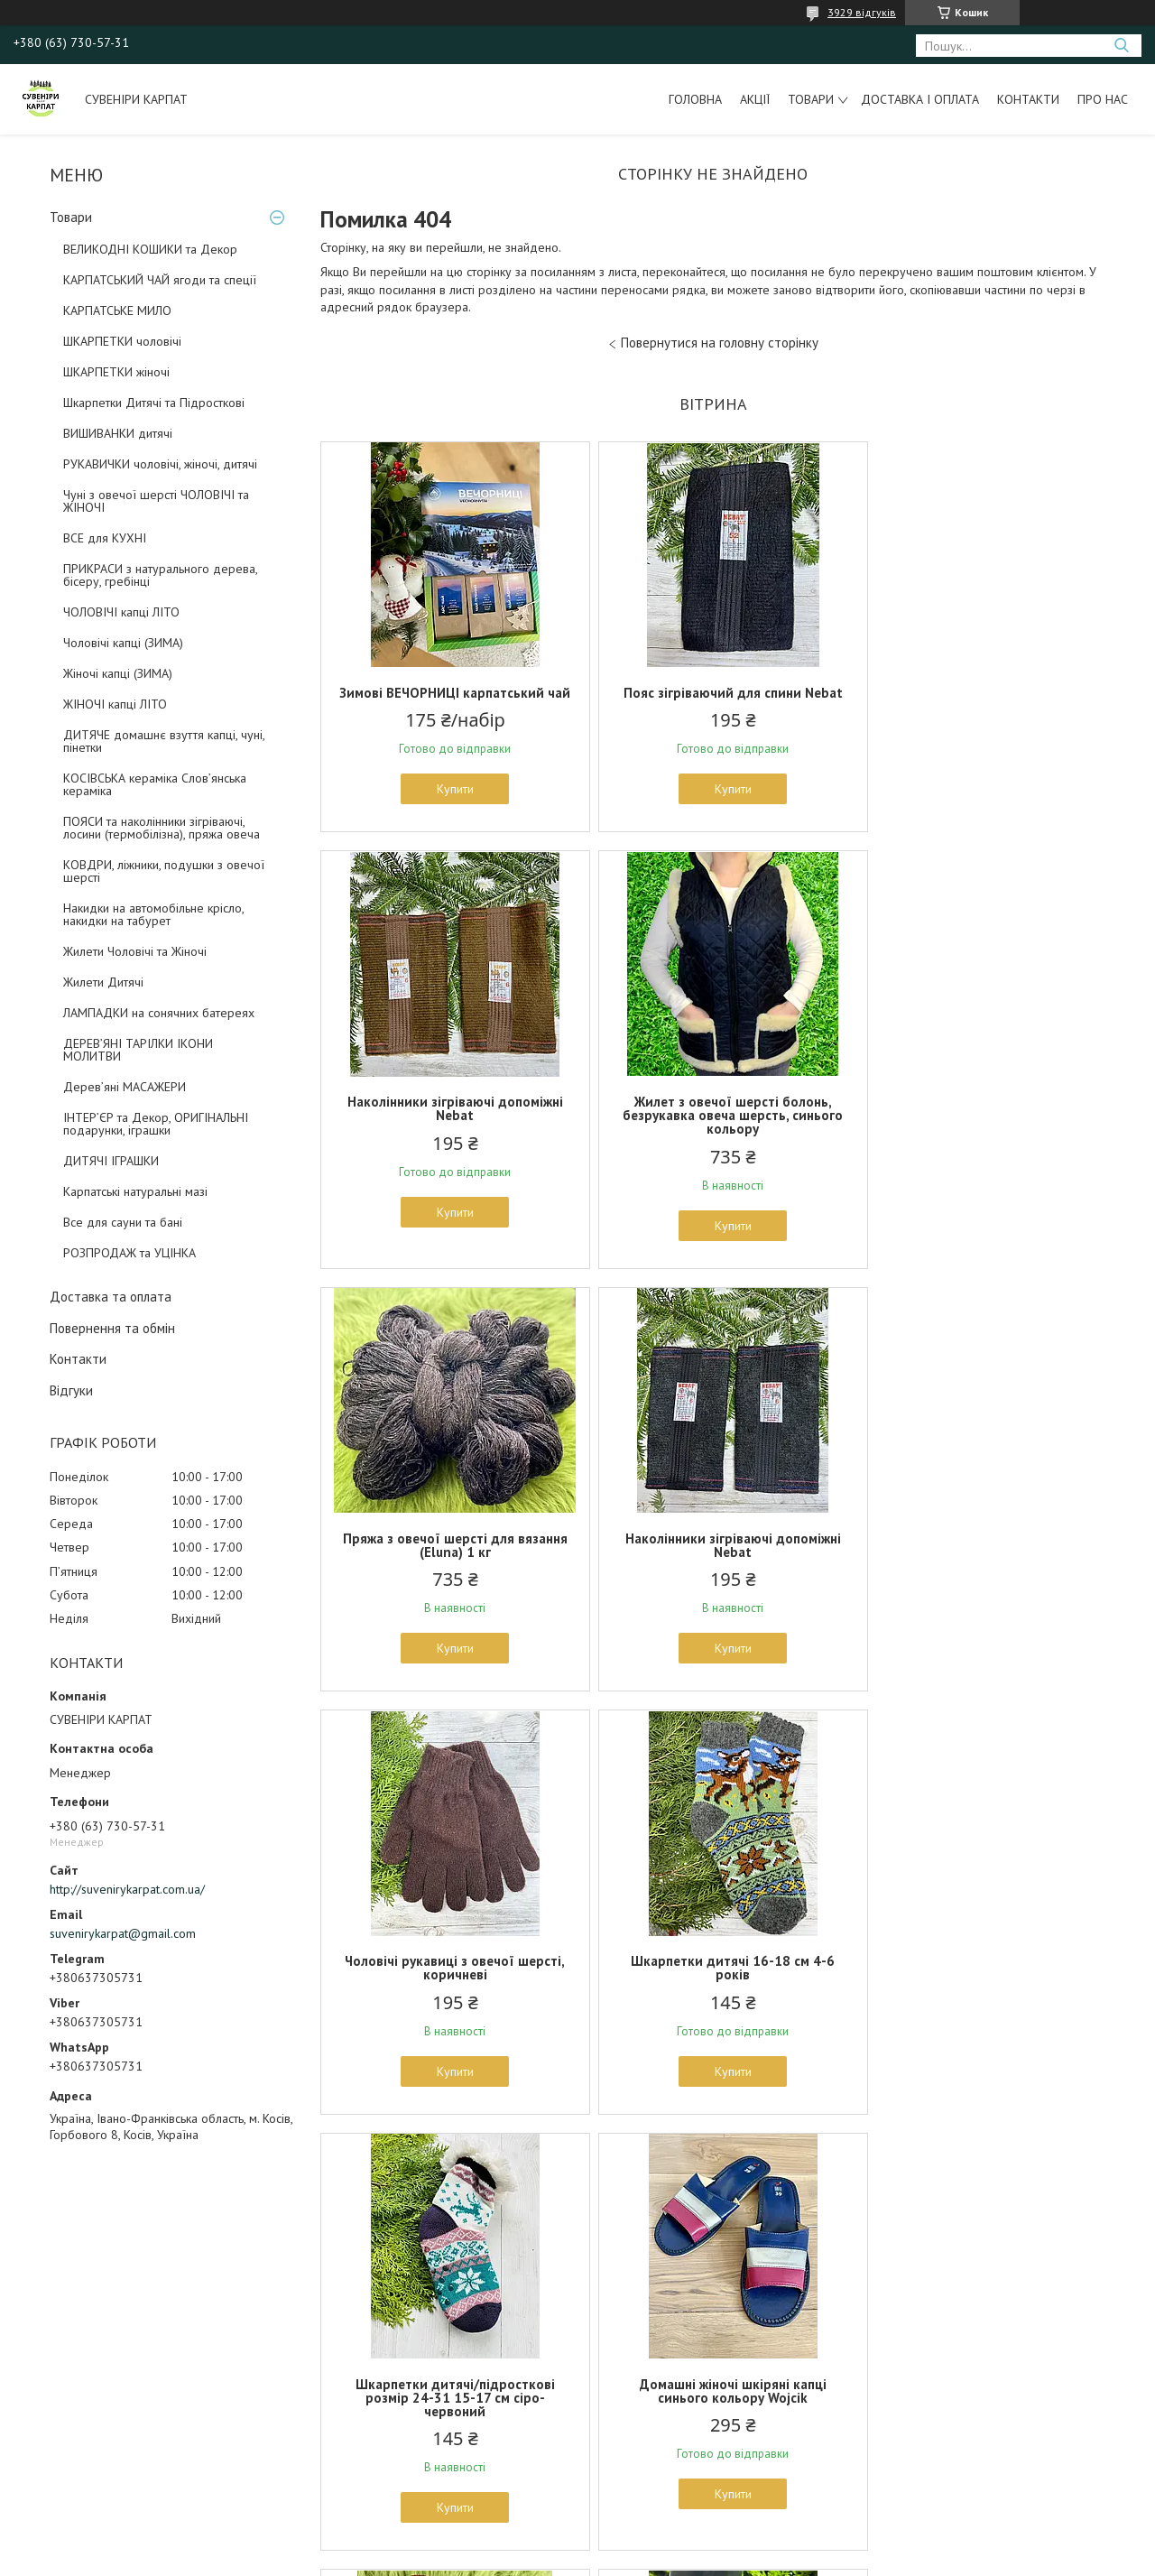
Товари (811, 99)
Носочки (327, 2322)
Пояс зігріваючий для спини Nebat (712, 693)
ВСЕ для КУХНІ (104, 538)
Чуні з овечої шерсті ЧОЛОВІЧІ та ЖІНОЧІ (156, 500)
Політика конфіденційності (694, 2558)
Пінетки (324, 2364)
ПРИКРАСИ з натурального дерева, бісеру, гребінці (160, 575)
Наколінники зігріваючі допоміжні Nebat (977, 699)
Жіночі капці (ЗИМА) (117, 673)
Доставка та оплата (110, 1296)
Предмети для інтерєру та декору (685, 2343)
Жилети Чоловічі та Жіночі (135, 951)
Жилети (38, 2385)
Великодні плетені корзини (663, 2426)
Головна (695, 99)
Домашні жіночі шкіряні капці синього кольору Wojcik (449, 1994)
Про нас (1102, 99)
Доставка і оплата (920, 99)
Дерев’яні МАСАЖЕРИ (124, 1087)
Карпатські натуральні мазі (135, 1191)
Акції (755, 99)
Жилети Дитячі (103, 982)
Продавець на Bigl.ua (577, 2542)
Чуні (29, 2343)
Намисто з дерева (976, 1988)
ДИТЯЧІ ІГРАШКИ (111, 1161)
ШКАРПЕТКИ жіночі (116, 372)
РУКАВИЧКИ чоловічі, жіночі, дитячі (160, 464)
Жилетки (327, 2385)
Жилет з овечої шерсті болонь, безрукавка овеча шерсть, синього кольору (448, 1128)
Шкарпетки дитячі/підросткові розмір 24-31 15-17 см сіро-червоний (976, 1565)
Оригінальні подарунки (937, 2301)
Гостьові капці (626, 2405)
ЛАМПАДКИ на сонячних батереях (158, 1013)
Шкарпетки (47, 2301)
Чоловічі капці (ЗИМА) (123, 643)
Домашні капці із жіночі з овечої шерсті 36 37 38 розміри (713, 1994)
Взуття (321, 2343)
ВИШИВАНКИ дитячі (117, 433)
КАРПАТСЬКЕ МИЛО (117, 310)
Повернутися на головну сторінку (719, 342)
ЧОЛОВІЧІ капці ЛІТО (121, 612)
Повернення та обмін (112, 1328)
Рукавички (46, 2322)
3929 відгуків (861, 12)
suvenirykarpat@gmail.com (123, 1933)
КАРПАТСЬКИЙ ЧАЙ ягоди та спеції (159, 280)
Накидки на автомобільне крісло (107, 2426)
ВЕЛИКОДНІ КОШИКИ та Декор (150, 249)
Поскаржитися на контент (553, 2558)
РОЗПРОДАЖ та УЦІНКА (129, 1253)
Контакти (1028, 99)
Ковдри (610, 2364)
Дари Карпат (625, 2447)
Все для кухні (626, 2301)
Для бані (613, 2385)
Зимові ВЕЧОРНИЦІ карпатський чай (448, 699)
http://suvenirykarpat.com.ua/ (127, 1889)
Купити (448, 802)
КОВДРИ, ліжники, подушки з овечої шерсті (163, 871)
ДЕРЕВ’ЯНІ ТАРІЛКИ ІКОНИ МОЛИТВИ (138, 1049)
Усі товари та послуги (707, 2185)
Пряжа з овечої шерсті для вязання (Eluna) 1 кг (712, 1121)
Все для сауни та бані (122, 1222)
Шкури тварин (627, 2322)
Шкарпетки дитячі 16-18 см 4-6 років (713, 1558)
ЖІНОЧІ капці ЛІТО (115, 704)
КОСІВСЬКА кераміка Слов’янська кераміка (154, 784)
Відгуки (71, 1390)
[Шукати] (1121, 45)
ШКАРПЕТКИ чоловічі (122, 341)
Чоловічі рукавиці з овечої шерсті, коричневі (448, 1558)
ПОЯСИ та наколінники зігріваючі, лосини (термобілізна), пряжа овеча (161, 827)
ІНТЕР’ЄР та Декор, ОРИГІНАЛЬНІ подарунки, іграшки (155, 1123)
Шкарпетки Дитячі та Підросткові (154, 402)
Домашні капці (59, 2364)
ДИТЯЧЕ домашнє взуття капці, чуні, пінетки (163, 741)
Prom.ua (663, 2526)
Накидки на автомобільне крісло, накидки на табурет (153, 914)
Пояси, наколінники (70, 2405)
